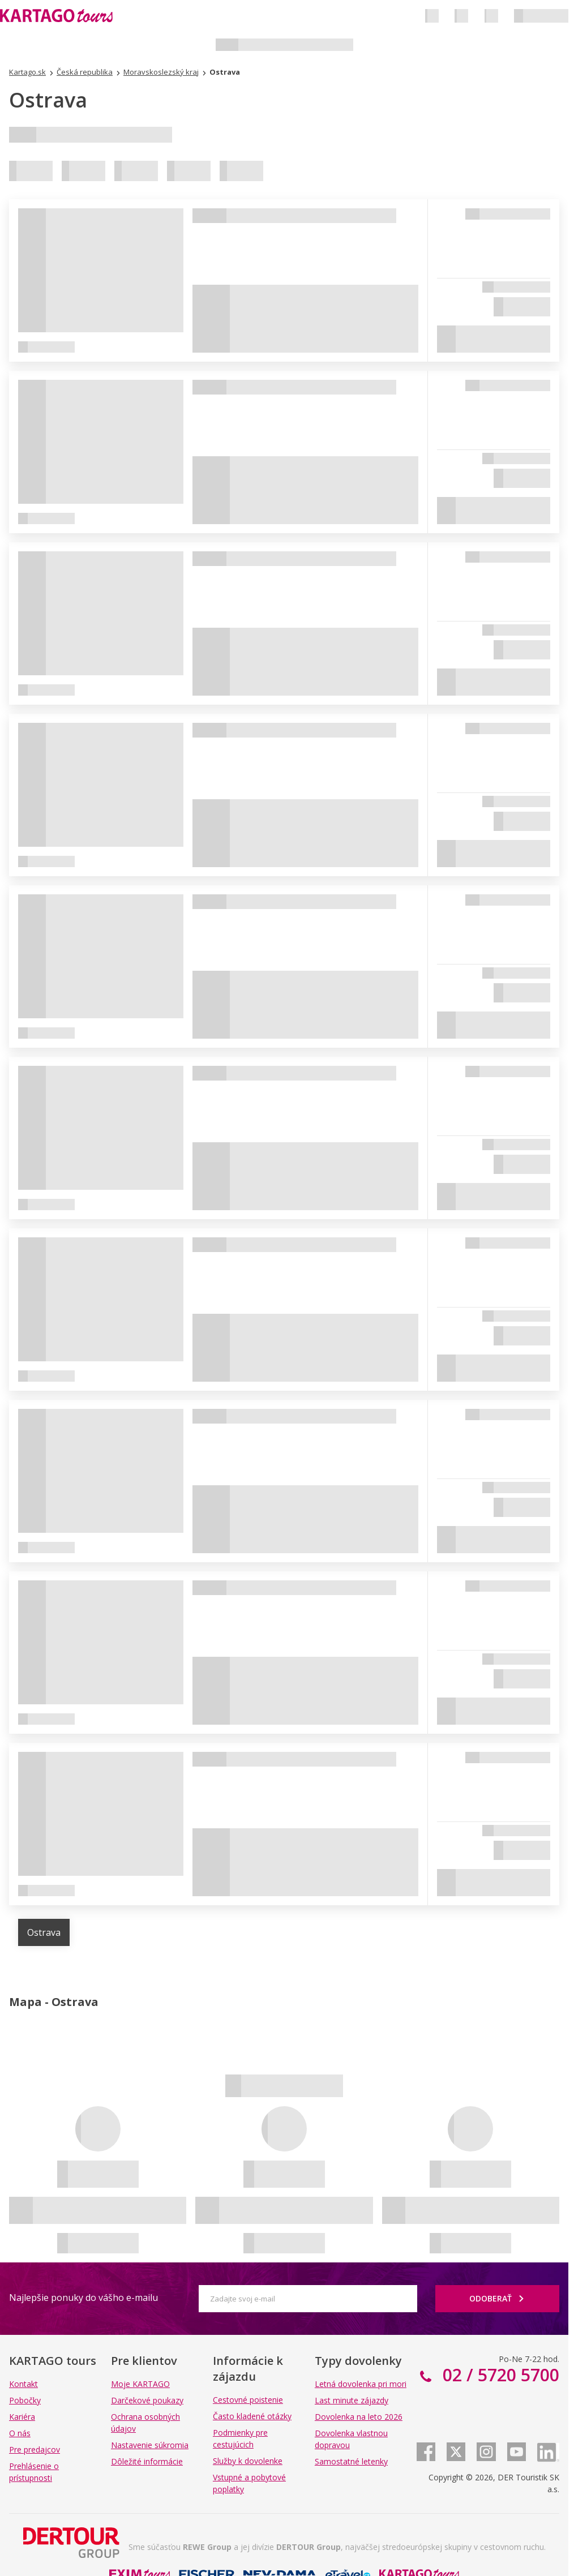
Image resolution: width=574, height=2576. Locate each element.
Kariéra (22, 2416)
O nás (20, 2433)
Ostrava (44, 1932)
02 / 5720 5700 (498, 2374)
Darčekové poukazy (147, 2400)
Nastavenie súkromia (150, 2445)
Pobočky (25, 2400)
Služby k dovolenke (247, 2460)
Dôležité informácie (147, 2461)
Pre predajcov (34, 2449)
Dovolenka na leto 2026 (358, 2416)
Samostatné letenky (351, 2461)
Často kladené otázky (252, 2416)
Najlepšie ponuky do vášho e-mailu (83, 2297)
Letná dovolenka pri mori (360, 2383)
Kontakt (23, 2383)
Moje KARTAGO (140, 2383)
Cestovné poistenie (248, 2399)
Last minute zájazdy (351, 2400)
